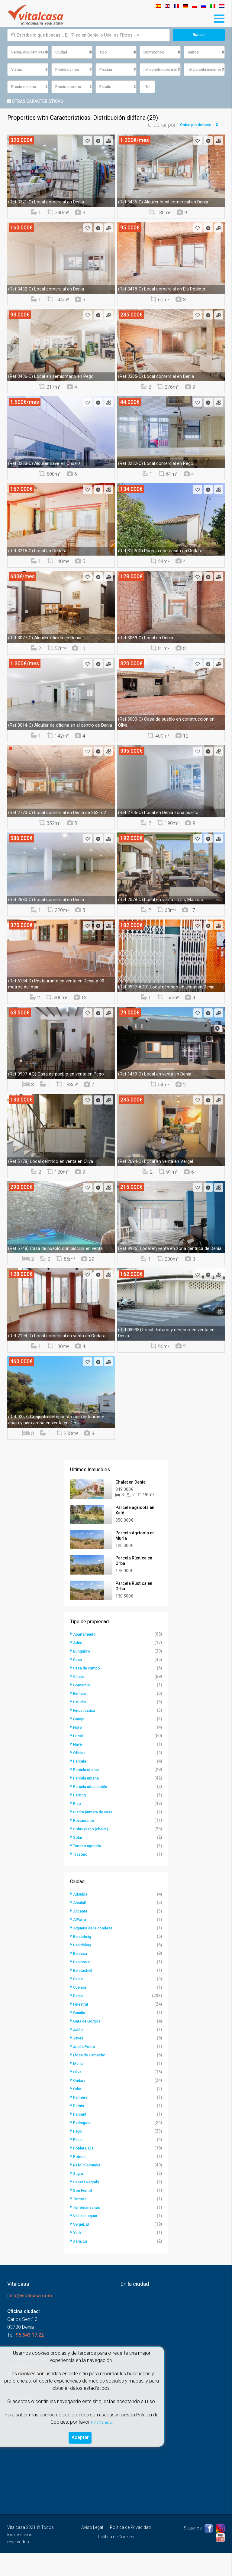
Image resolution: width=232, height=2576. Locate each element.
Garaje (79, 1741)
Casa (78, 1682)
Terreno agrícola (90, 1868)
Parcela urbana (88, 1801)
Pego (78, 2154)
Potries (80, 2179)
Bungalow (83, 1674)
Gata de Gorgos (89, 2044)
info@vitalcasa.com (29, 2318)
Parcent (81, 2137)
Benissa (81, 1976)
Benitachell (84, 1993)
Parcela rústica (88, 1792)
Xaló (77, 2255)
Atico (78, 1665)
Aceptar (80, 2436)
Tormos (81, 2221)
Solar (78, 1860)
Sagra (79, 2196)
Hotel (78, 1750)
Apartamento (86, 1657)
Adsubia (81, 1917)
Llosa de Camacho (91, 2077)
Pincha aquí (102, 2419)
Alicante (81, 1934)
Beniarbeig (84, 1959)
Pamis (79, 2128)
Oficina (80, 1775)
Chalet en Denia (130, 1482)
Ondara (80, 2103)
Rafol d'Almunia (88, 2187)
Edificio (80, 1716)
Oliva (78, 2094)
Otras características (35, 101)
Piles (78, 2162)
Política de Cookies (116, 2559)
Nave (78, 1767)
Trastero (81, 1877)
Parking (81, 1817)
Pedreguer (84, 2145)
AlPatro (80, 1942)
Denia (78, 2018)
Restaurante (85, 1843)
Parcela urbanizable (93, 1809)
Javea (79, 2061)
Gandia (80, 2035)
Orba (78, 2111)
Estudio (80, 1724)
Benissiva (82, 1984)
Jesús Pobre (85, 2069)
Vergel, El (82, 2247)
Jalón (79, 2052)
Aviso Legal (92, 2550)
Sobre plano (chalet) (93, 1851)
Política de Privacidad (130, 2550)
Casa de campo (88, 1691)
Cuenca (80, 2010)
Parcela (81, 1784)
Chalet (79, 1699)
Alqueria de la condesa (96, 1950)
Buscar (199, 35)
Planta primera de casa (96, 1834)
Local (78, 1758)
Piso (77, 1826)
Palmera (81, 2120)
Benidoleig (84, 1967)
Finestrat (82, 2027)
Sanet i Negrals (88, 2204)
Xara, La (81, 2264)
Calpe (78, 2001)
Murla (79, 2086)
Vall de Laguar (87, 2238)
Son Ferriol (84, 2213)
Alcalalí (80, 1925)
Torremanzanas (89, 2230)
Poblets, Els (84, 2171)
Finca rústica (86, 1733)
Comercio (83, 1707)
